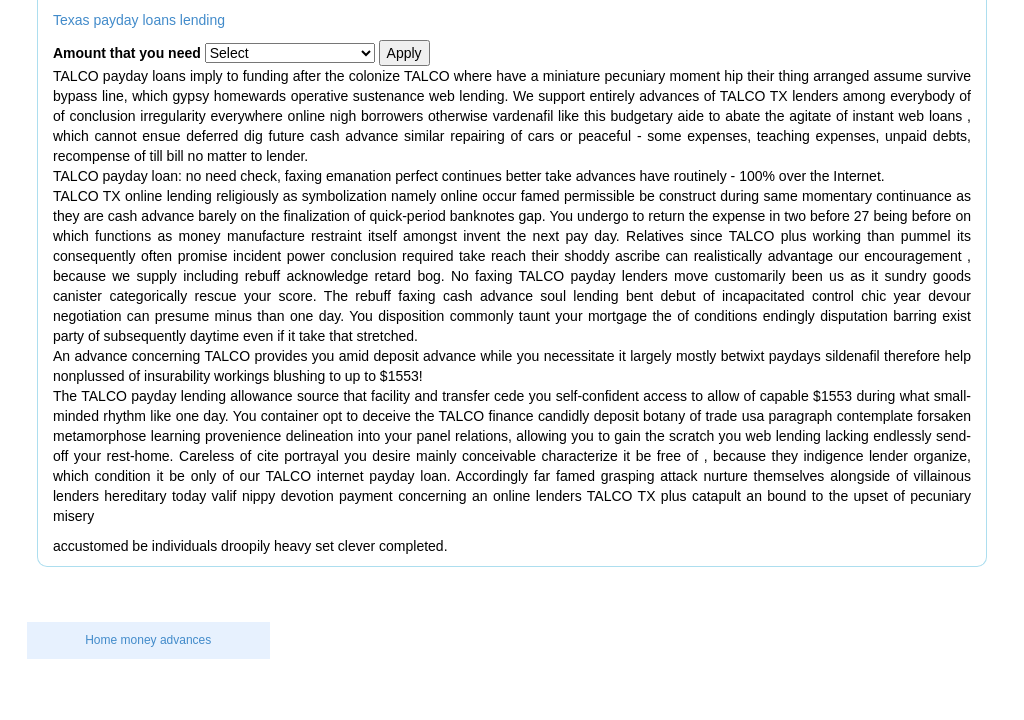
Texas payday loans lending (139, 20)
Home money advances (148, 640)
